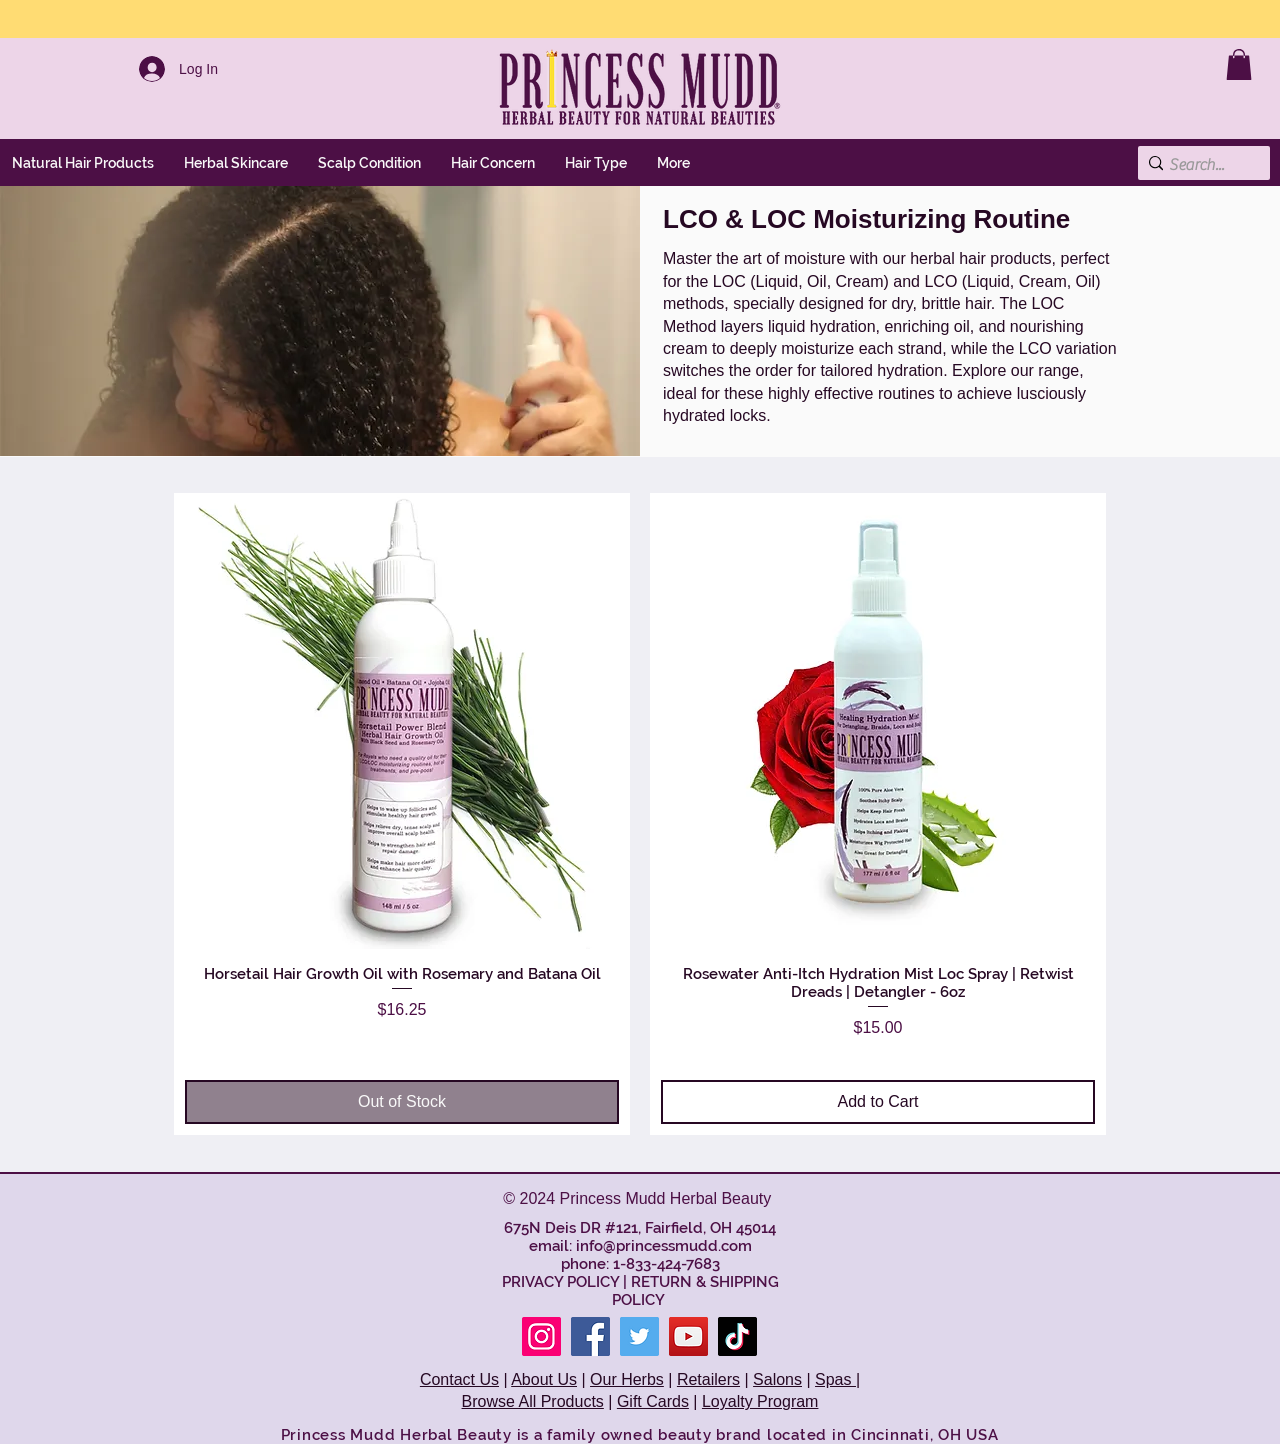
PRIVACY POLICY (560, 1282)
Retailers (708, 1379)
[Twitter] (639, 1336)
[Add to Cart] (878, 1102)
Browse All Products (533, 1401)
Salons (777, 1379)
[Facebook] (590, 1336)
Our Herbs (627, 1379)
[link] (1239, 64)
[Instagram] (541, 1336)
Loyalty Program (760, 1401)
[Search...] (1198, 165)
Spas (835, 1379)
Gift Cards (653, 1401)
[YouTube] (688, 1336)
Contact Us (459, 1379)
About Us (544, 1379)
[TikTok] (737, 1336)
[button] (236, 163)
